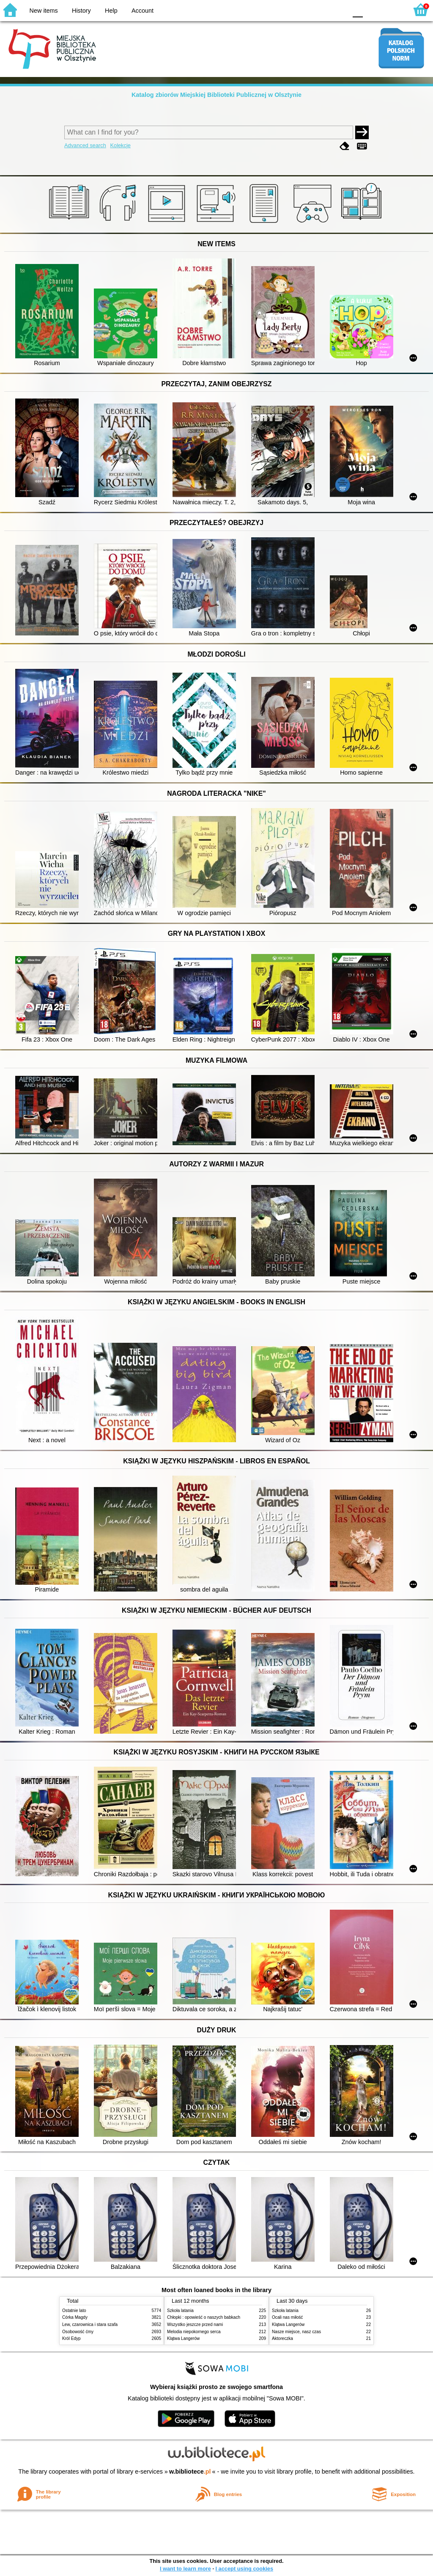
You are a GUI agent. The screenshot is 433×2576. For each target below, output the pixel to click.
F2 (392, 9)
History (81, 10)
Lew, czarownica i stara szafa (90, 2324)
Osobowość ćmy (77, 2331)
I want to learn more (185, 2568)
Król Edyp (71, 2338)
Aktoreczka (282, 2338)
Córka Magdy (75, 2317)
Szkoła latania (180, 2310)
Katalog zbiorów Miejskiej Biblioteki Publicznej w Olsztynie (216, 94)
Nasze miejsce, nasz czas (296, 2331)
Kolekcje (120, 145)
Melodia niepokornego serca (194, 2331)
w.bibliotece (190, 2471)
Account (142, 10)
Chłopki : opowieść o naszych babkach (203, 2317)
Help (111, 10)
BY (338, 9)
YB (320, 9)
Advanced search (85, 145)
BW (304, 9)
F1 (372, 9)
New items (44, 10)
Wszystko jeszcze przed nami (195, 2324)
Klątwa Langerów (183, 2338)
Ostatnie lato (74, 2310)
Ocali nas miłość (287, 2317)
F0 (358, 9)
